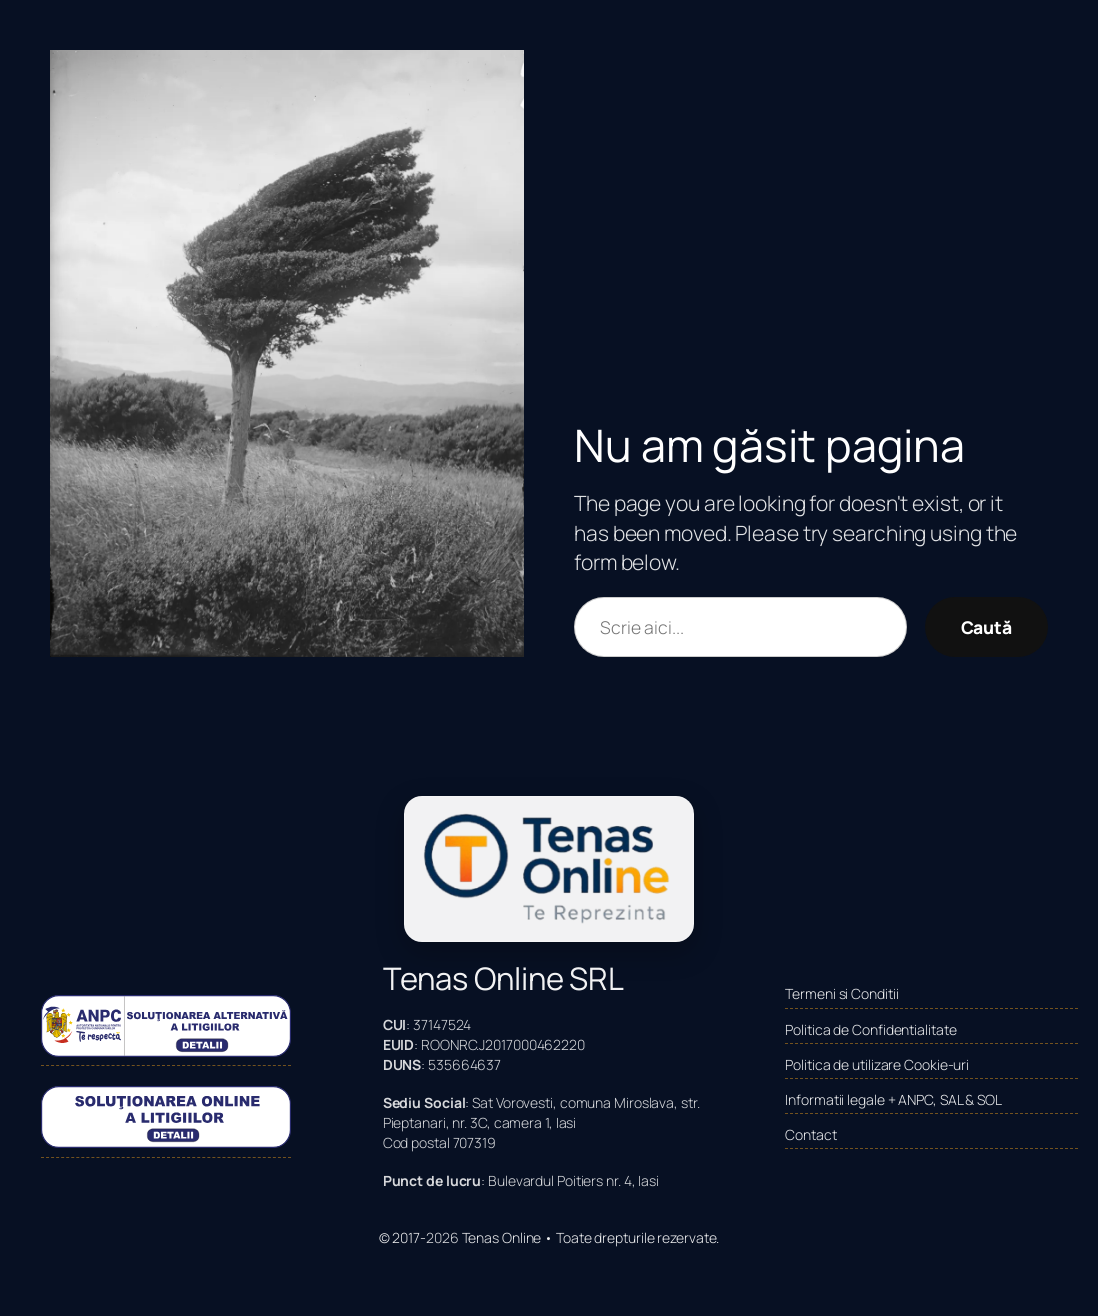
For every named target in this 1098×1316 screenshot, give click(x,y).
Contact (810, 1134)
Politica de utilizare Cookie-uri (877, 1064)
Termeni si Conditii (841, 993)
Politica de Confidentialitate (870, 1029)
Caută (987, 627)
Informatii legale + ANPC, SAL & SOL (893, 1099)
